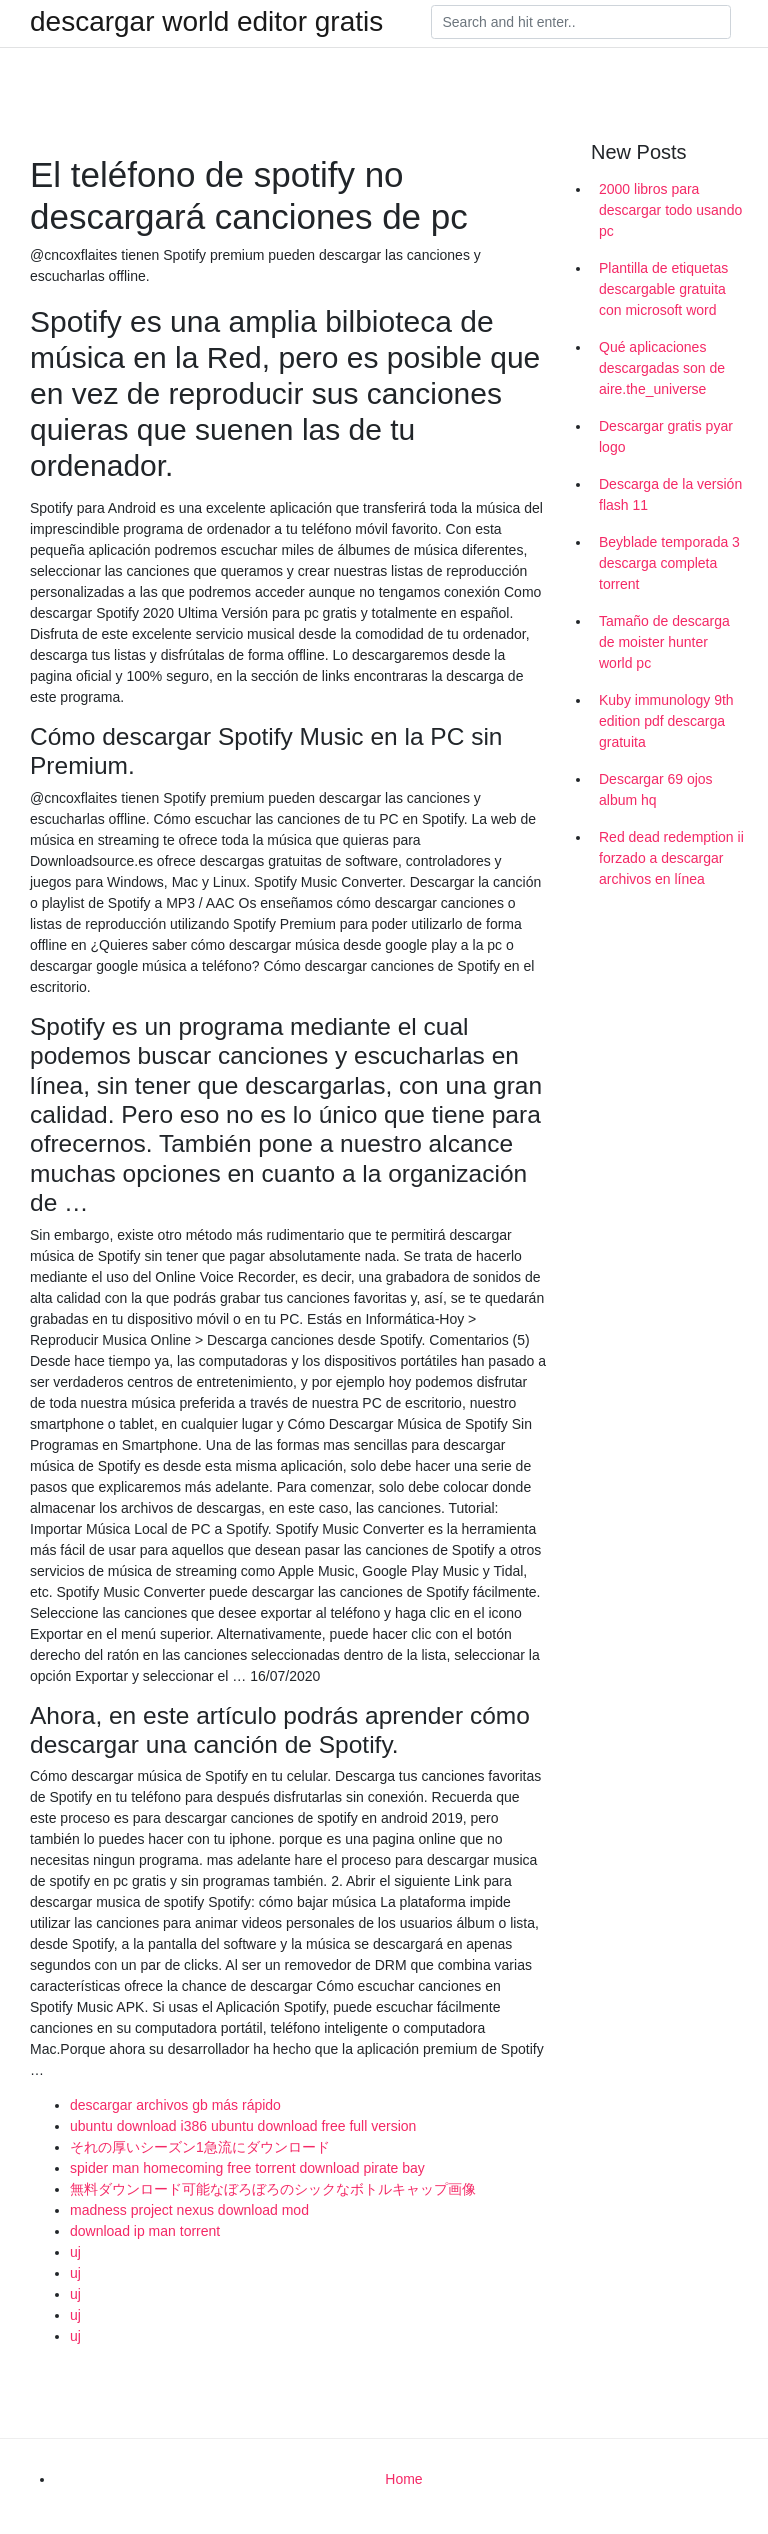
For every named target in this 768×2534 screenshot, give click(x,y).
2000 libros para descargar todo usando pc (670, 210)
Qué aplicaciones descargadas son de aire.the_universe (662, 368)
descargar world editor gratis (206, 22)
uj (75, 2252)
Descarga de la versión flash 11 (670, 494)
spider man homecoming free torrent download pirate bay (247, 2168)
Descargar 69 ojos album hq (656, 789)
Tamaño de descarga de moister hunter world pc (664, 642)
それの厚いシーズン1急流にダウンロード (200, 2147)
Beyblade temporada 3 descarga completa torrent (669, 563)
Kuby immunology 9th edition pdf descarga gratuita (666, 721)
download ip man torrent (145, 2231)
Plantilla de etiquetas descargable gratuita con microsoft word (663, 289)
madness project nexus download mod (189, 2210)
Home (403, 2479)
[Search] (581, 22)
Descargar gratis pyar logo (666, 436)
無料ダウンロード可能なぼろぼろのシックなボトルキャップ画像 (273, 2189)
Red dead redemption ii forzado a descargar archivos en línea (671, 858)
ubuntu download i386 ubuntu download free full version (243, 2126)
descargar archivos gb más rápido (175, 2105)
